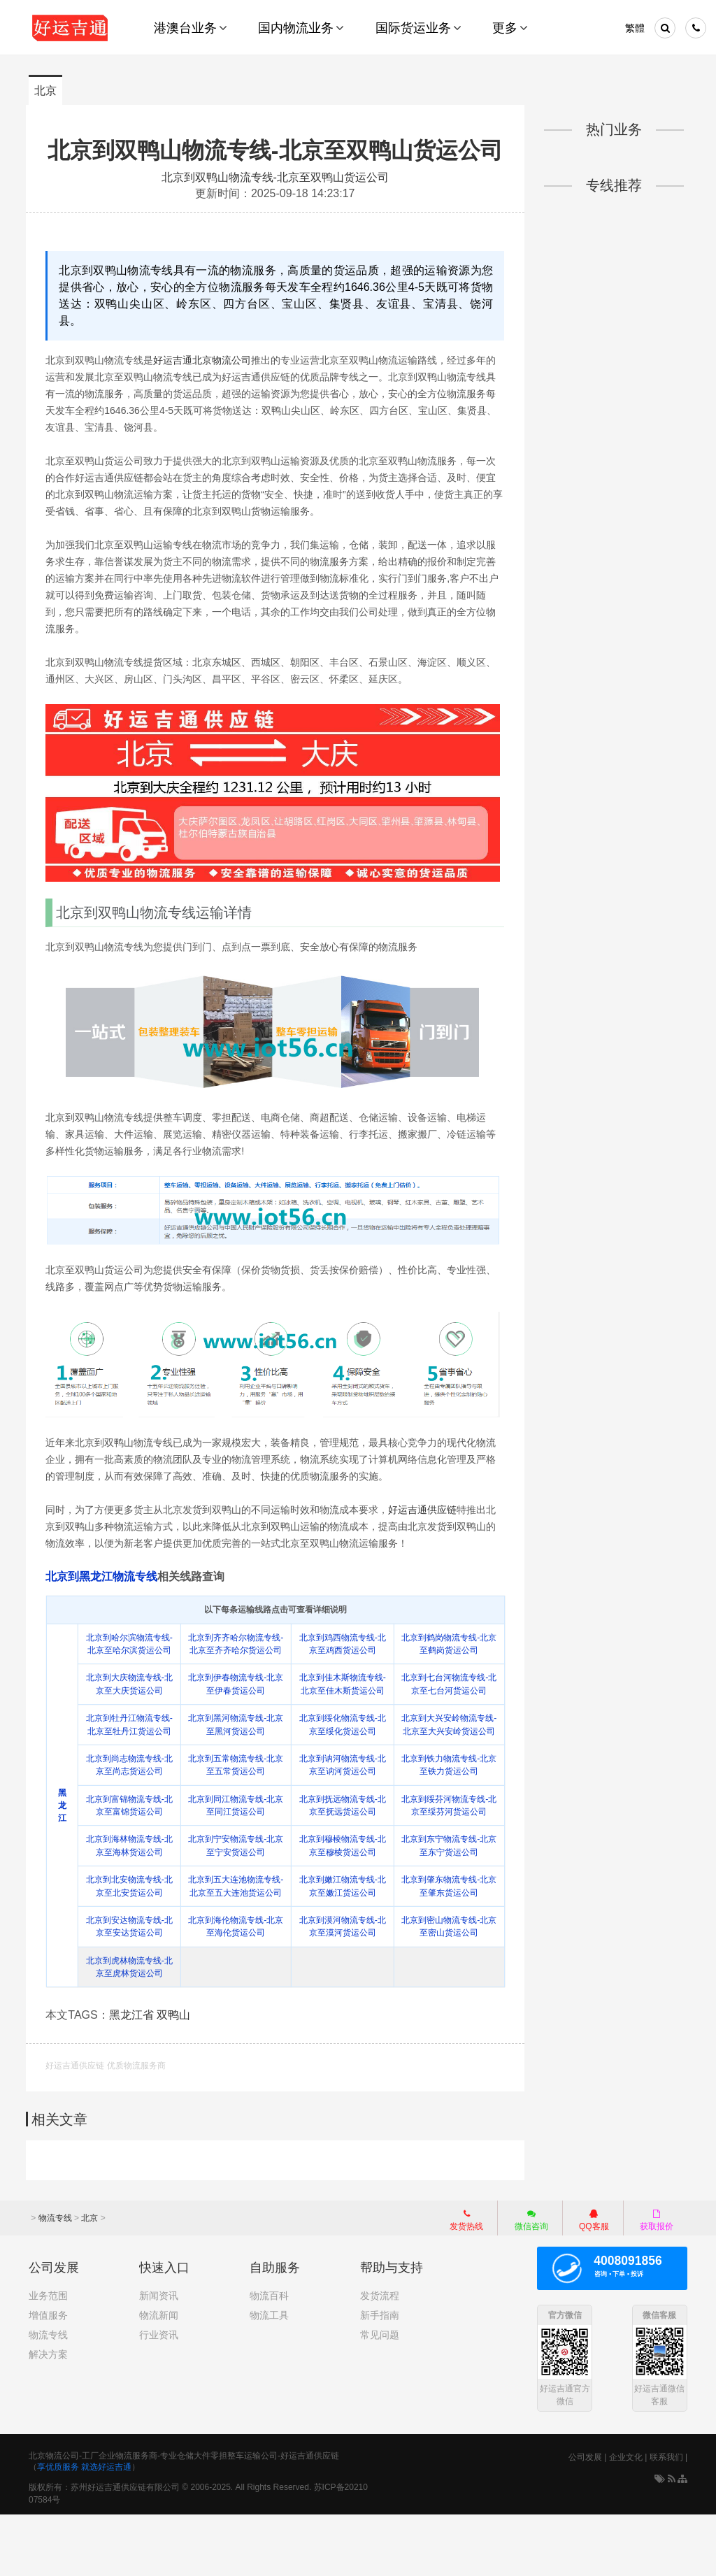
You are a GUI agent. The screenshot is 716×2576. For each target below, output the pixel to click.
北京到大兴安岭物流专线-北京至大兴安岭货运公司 (448, 1768)
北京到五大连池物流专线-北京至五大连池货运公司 (237, 1943)
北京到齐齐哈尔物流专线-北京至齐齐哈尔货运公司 (237, 1675)
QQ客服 (594, 2281)
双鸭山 (176, 2077)
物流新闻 (158, 2376)
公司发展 (585, 2519)
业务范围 (48, 2357)
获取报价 (656, 2281)
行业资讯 (158, 2396)
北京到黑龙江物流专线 (104, 1601)
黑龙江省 (134, 2077)
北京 (45, 90)
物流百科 (269, 2357)
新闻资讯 (158, 2357)
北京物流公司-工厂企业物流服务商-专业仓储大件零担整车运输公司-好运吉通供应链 (184, 2517)
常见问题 (379, 2396)
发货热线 (466, 2281)
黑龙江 (65, 1849)
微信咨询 (524, 2283)
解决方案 (48, 2415)
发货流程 (379, 2357)
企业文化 (626, 2519)
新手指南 (379, 2376)
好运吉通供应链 (425, 1534)
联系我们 (666, 2519)
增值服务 (48, 2376)
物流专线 (55, 2279)
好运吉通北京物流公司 (205, 388)
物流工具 (269, 2376)
